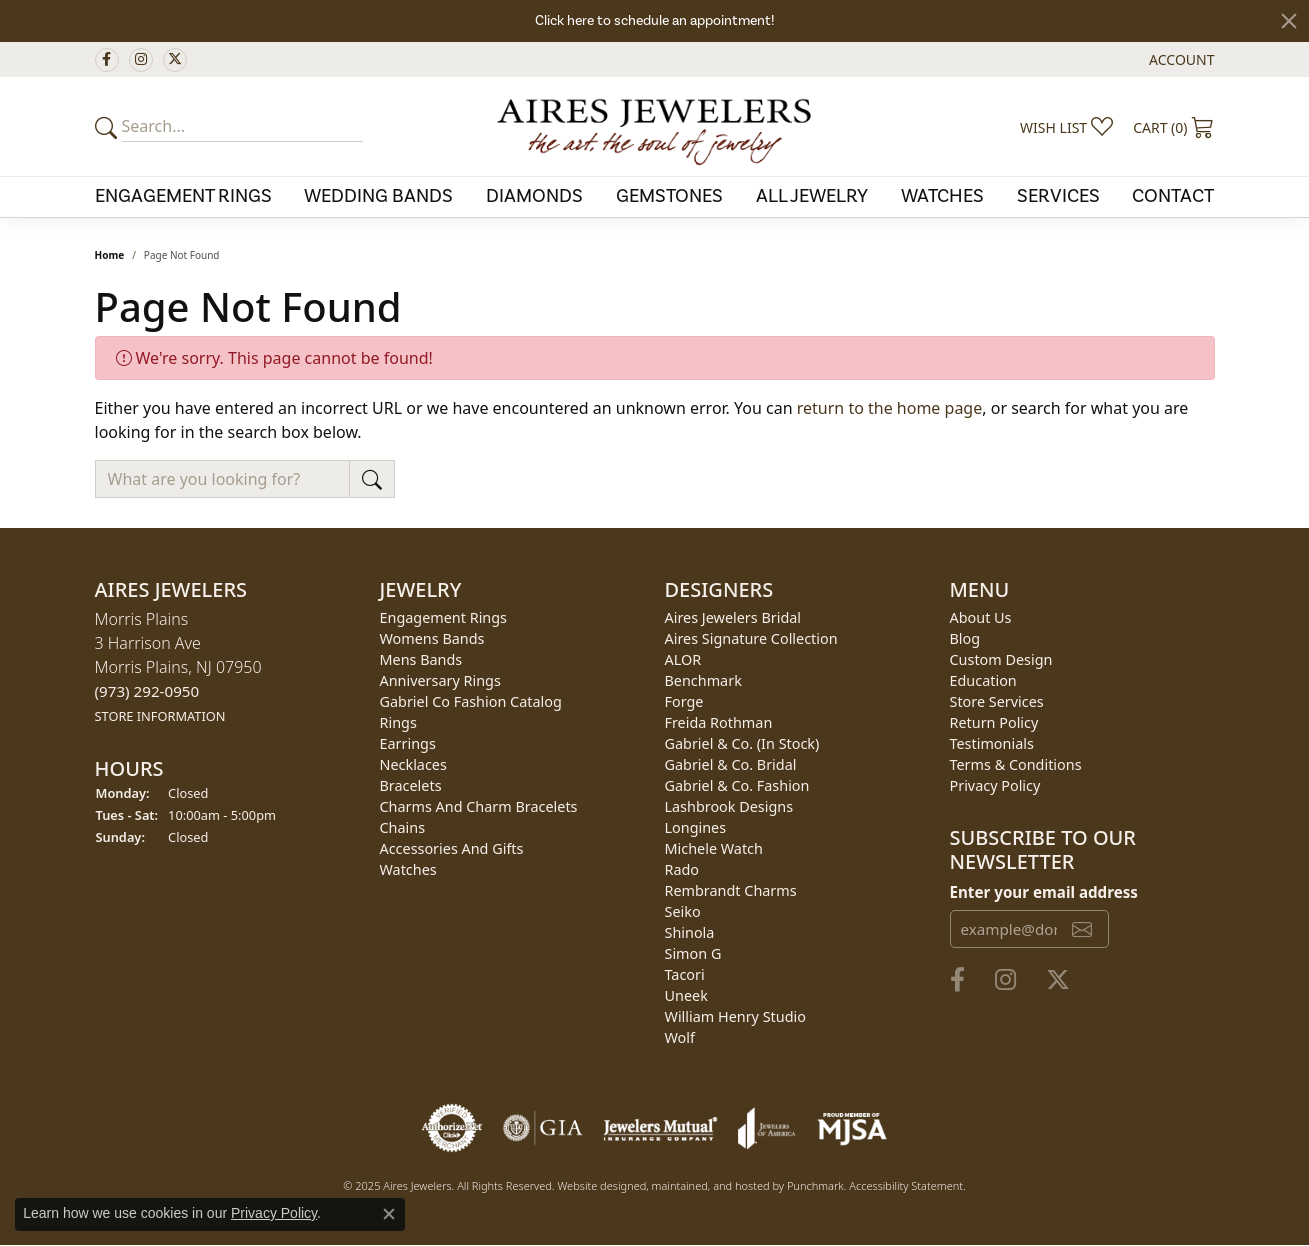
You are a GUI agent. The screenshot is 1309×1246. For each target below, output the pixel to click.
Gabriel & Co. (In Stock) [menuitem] (742, 743)
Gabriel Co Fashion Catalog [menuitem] (471, 701)
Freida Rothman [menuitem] (719, 722)
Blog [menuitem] (965, 638)
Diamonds (534, 196)
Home (110, 255)
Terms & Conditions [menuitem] (1016, 764)
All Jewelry (812, 196)
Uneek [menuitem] (686, 995)
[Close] (1289, 21)
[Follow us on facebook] (107, 60)
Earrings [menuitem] (408, 743)
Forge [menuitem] (684, 701)
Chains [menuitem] (403, 827)
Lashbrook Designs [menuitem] (729, 806)
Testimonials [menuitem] (992, 743)
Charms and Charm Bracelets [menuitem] (479, 806)
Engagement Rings (183, 196)
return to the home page (890, 408)
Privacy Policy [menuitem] (995, 785)
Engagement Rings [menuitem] (444, 617)
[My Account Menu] (1181, 59)
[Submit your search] (109, 127)
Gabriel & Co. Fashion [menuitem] (737, 785)
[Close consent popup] (389, 1214)
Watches (942, 196)
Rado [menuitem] (682, 869)
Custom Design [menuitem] (1001, 659)
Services (1058, 196)
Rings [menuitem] (398, 722)
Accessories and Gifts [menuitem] (452, 848)
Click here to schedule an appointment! (654, 21)
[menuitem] (452, 1128)
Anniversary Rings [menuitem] (440, 680)
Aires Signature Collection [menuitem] (751, 638)
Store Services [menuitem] (997, 701)
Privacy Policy (274, 1213)
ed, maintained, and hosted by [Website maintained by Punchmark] (710, 1185)
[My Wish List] (1066, 127)
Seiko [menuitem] (683, 911)
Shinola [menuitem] (690, 932)
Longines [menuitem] (696, 827)
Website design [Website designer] (595, 1185)
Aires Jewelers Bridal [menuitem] (733, 617)
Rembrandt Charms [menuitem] (731, 890)
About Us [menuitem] (981, 617)
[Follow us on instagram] (141, 60)
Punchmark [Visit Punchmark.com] (815, 1185)
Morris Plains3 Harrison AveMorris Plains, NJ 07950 (178, 666)
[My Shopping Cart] (1173, 127)
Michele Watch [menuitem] (714, 848)
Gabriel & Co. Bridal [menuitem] (731, 764)
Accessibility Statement (906, 1185)
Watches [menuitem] (408, 869)
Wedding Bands (378, 196)
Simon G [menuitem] (693, 953)
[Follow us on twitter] (175, 60)
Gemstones (669, 196)
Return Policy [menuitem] (994, 722)
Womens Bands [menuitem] (432, 638)
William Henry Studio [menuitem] (735, 1016)
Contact (1173, 196)
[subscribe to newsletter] (1082, 929)
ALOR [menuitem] (683, 659)
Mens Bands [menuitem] (421, 659)
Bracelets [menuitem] (411, 785)
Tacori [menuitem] (685, 974)
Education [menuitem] (983, 680)
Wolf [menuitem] (680, 1037)
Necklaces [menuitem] (413, 764)
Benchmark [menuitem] (703, 680)
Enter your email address (1044, 892)
